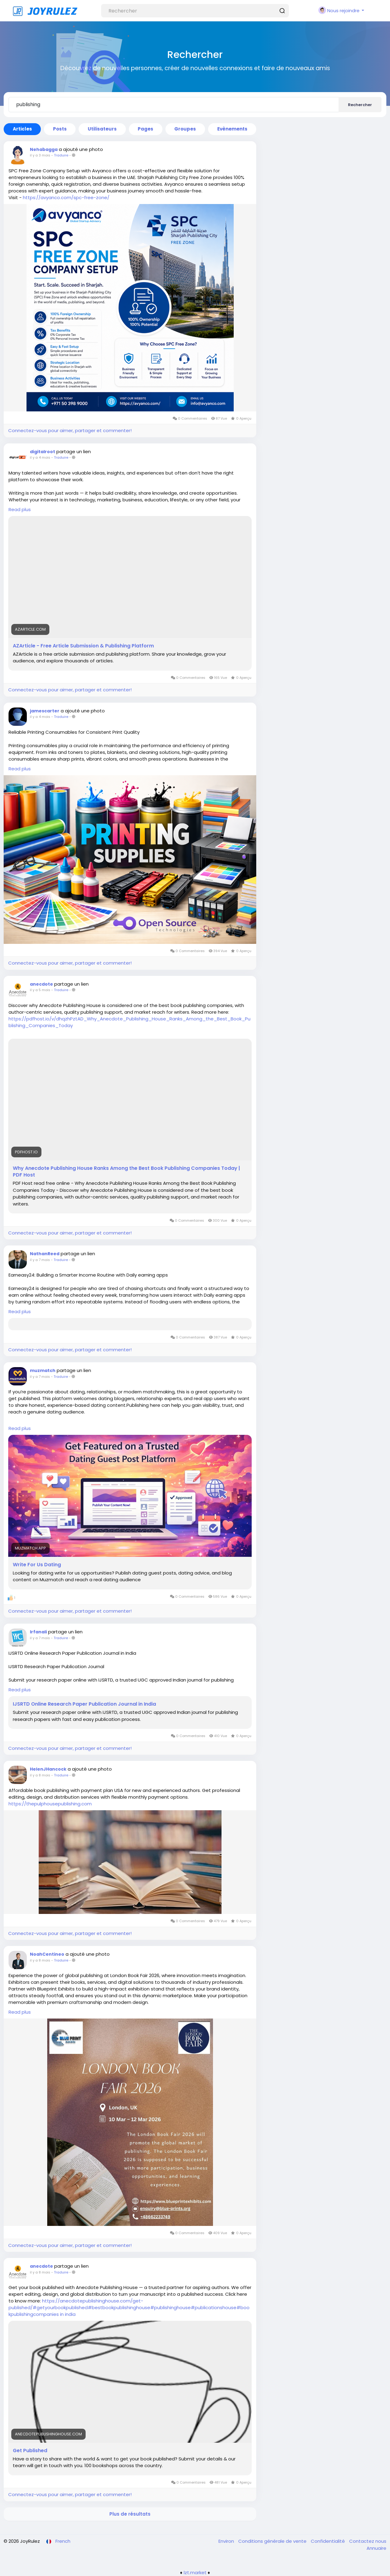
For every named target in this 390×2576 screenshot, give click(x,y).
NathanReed (44, 1254)
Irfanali (38, 1632)
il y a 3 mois (40, 155)
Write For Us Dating (37, 1564)
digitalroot (42, 452)
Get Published (30, 2450)
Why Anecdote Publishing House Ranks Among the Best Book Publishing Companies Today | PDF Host (126, 1171)
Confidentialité (328, 2541)
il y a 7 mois (40, 1259)
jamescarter (44, 711)
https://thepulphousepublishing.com (50, 1803)
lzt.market (195, 2572)
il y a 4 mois (40, 457)
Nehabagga (44, 149)
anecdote (41, 984)
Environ (226, 2541)
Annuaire (376, 2548)
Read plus (20, 509)
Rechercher (360, 105)
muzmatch (42, 1370)
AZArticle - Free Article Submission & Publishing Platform (83, 646)
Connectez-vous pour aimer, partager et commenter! (70, 430)
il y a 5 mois (40, 989)
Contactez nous (367, 2541)
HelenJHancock (48, 1769)
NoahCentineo (47, 1954)
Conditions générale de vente (273, 2541)
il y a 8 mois (40, 1775)
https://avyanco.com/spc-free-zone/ (66, 197)
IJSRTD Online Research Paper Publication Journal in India (84, 1704)
